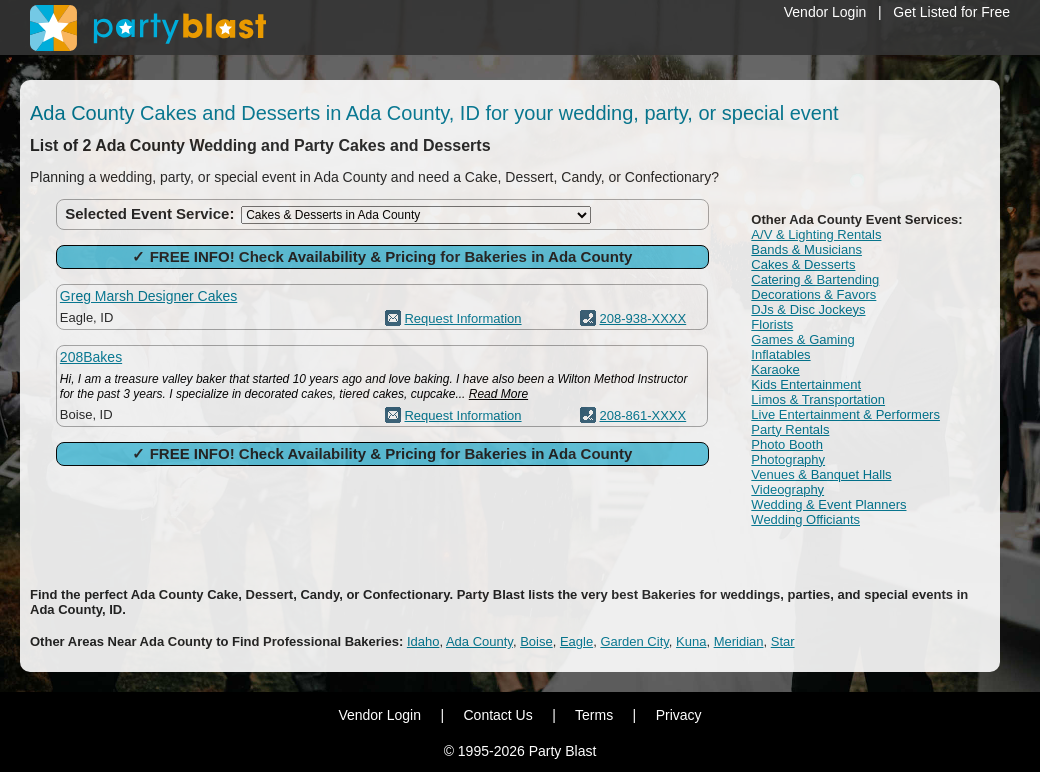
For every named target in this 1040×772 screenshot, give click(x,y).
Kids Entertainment (806, 384)
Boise (536, 641)
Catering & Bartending (815, 279)
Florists (772, 324)
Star (783, 641)
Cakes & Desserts (803, 264)
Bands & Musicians (806, 249)
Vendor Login (825, 12)
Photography (788, 459)
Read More (498, 394)
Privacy (679, 715)
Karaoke (775, 369)
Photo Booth (787, 444)
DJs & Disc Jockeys (808, 309)
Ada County (479, 641)
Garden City (634, 641)
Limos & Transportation (818, 399)
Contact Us (497, 715)
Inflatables (780, 354)
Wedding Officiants (805, 519)
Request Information (462, 318)
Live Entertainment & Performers (845, 414)
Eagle (576, 641)
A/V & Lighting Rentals (816, 234)
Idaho (423, 641)
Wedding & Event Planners (828, 504)
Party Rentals (790, 429)
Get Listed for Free (951, 12)
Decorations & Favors (813, 294)
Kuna (691, 641)
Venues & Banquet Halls (821, 474)
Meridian (739, 641)
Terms (594, 715)
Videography (787, 489)
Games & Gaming (802, 339)
